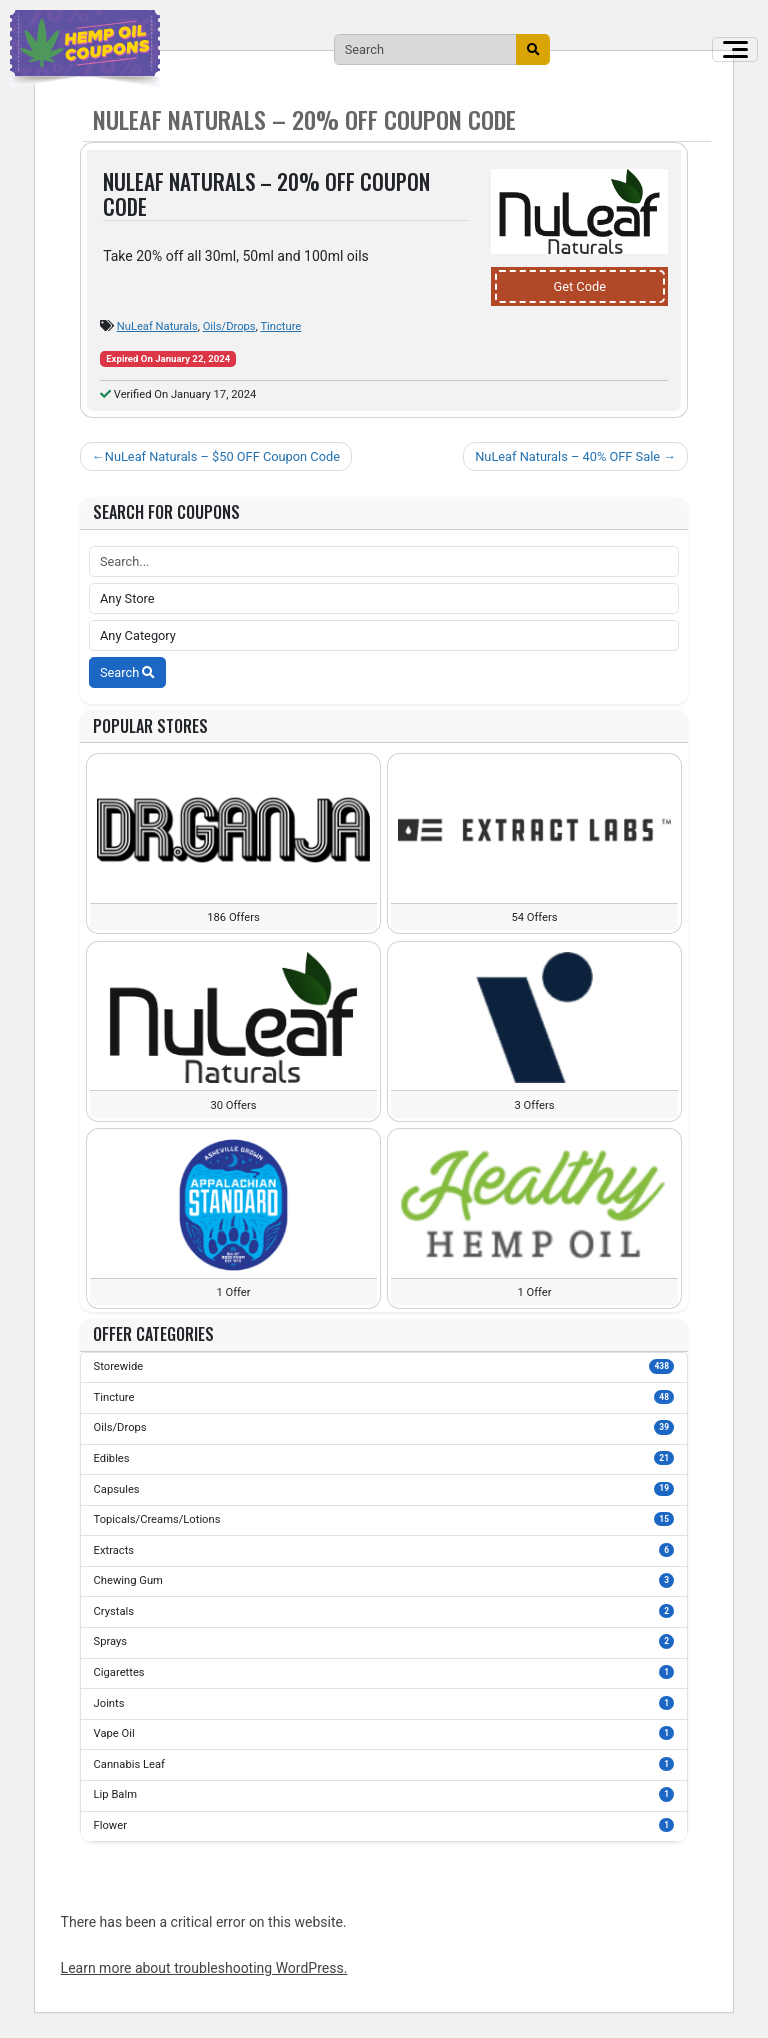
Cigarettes (384, 1672)
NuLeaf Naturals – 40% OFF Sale (567, 456)
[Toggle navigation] (735, 50)
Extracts (384, 1550)
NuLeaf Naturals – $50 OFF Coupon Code (222, 456)
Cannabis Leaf (384, 1764)
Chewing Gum (384, 1580)
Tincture (280, 326)
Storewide (384, 1366)
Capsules (384, 1489)
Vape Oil (384, 1733)
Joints (384, 1703)
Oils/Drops (229, 326)
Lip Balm (384, 1794)
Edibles (384, 1458)
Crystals (384, 1611)
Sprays (384, 1641)
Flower (384, 1825)
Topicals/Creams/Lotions (384, 1519)
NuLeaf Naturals (157, 326)
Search (127, 672)
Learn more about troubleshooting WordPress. (204, 1968)
